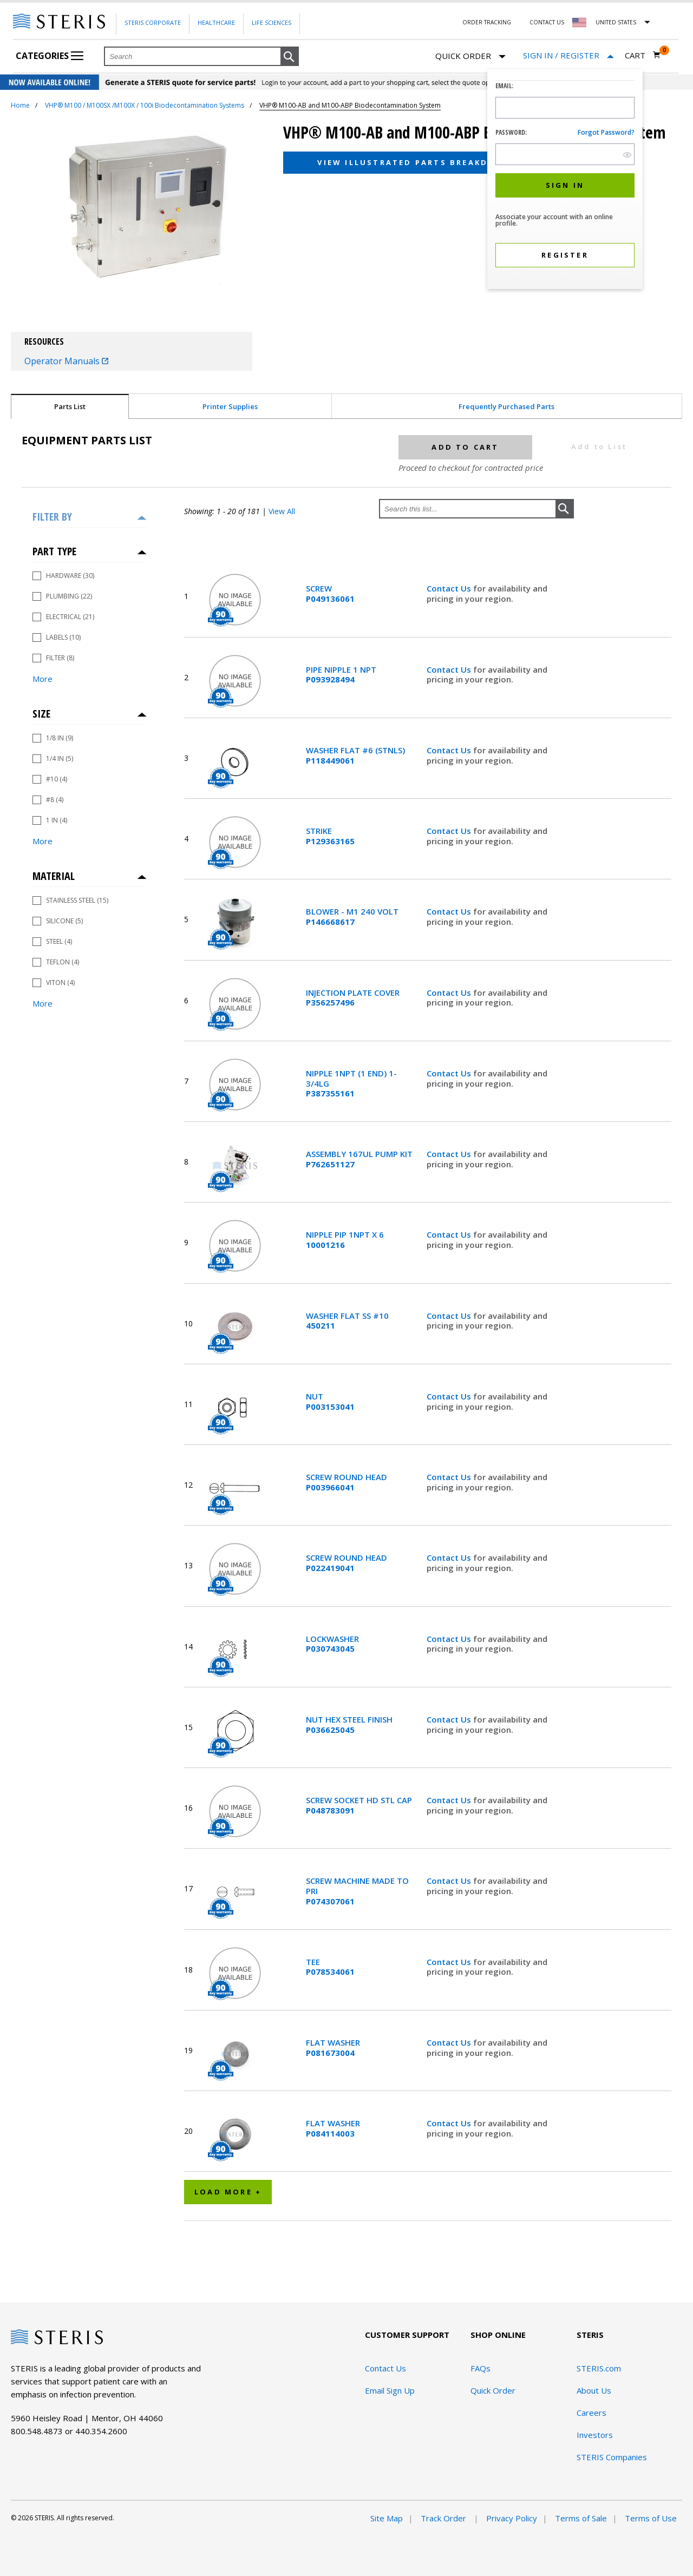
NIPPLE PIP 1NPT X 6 (345, 1240)
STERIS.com (599, 2368)
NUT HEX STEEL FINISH (349, 1724)
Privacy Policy (511, 2518)
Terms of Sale (581, 2518)
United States (616, 22)
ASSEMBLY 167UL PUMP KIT (359, 1159)
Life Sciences (271, 22)
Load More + (227, 2192)
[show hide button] (627, 154)
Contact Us (546, 22)
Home (20, 105)
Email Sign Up (390, 2390)
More (42, 678)
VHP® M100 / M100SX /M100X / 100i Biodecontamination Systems (144, 105)
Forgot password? (606, 132)
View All (282, 511)
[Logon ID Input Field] (565, 108)
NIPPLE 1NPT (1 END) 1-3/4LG (351, 1083)
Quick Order (470, 56)
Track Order (444, 2518)
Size (41, 713)
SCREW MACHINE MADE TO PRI (357, 1891)
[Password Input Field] (565, 154)
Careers (591, 2412)
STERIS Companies (612, 2457)
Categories (49, 56)
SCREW (330, 593)
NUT (330, 1401)
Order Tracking (486, 22)
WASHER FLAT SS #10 (347, 1321)
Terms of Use (651, 2518)
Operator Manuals (66, 361)
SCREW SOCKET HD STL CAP (359, 1805)
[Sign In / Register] (568, 55)
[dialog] (565, 180)
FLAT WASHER (333, 2048)
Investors (595, 2434)
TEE (330, 1967)
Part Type (54, 551)
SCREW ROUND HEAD (346, 1482)
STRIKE (330, 836)
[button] (289, 57)
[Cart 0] (643, 55)
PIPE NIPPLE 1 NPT (341, 675)
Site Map (386, 2518)
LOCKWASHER (332, 1644)
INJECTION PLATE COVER (353, 998)
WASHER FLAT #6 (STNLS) (355, 755)
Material (53, 876)
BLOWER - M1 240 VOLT (352, 916)
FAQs (480, 2368)
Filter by (52, 516)
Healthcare (216, 22)
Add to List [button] (599, 446)
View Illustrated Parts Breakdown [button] (414, 162)
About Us (594, 2390)
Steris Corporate (153, 22)
